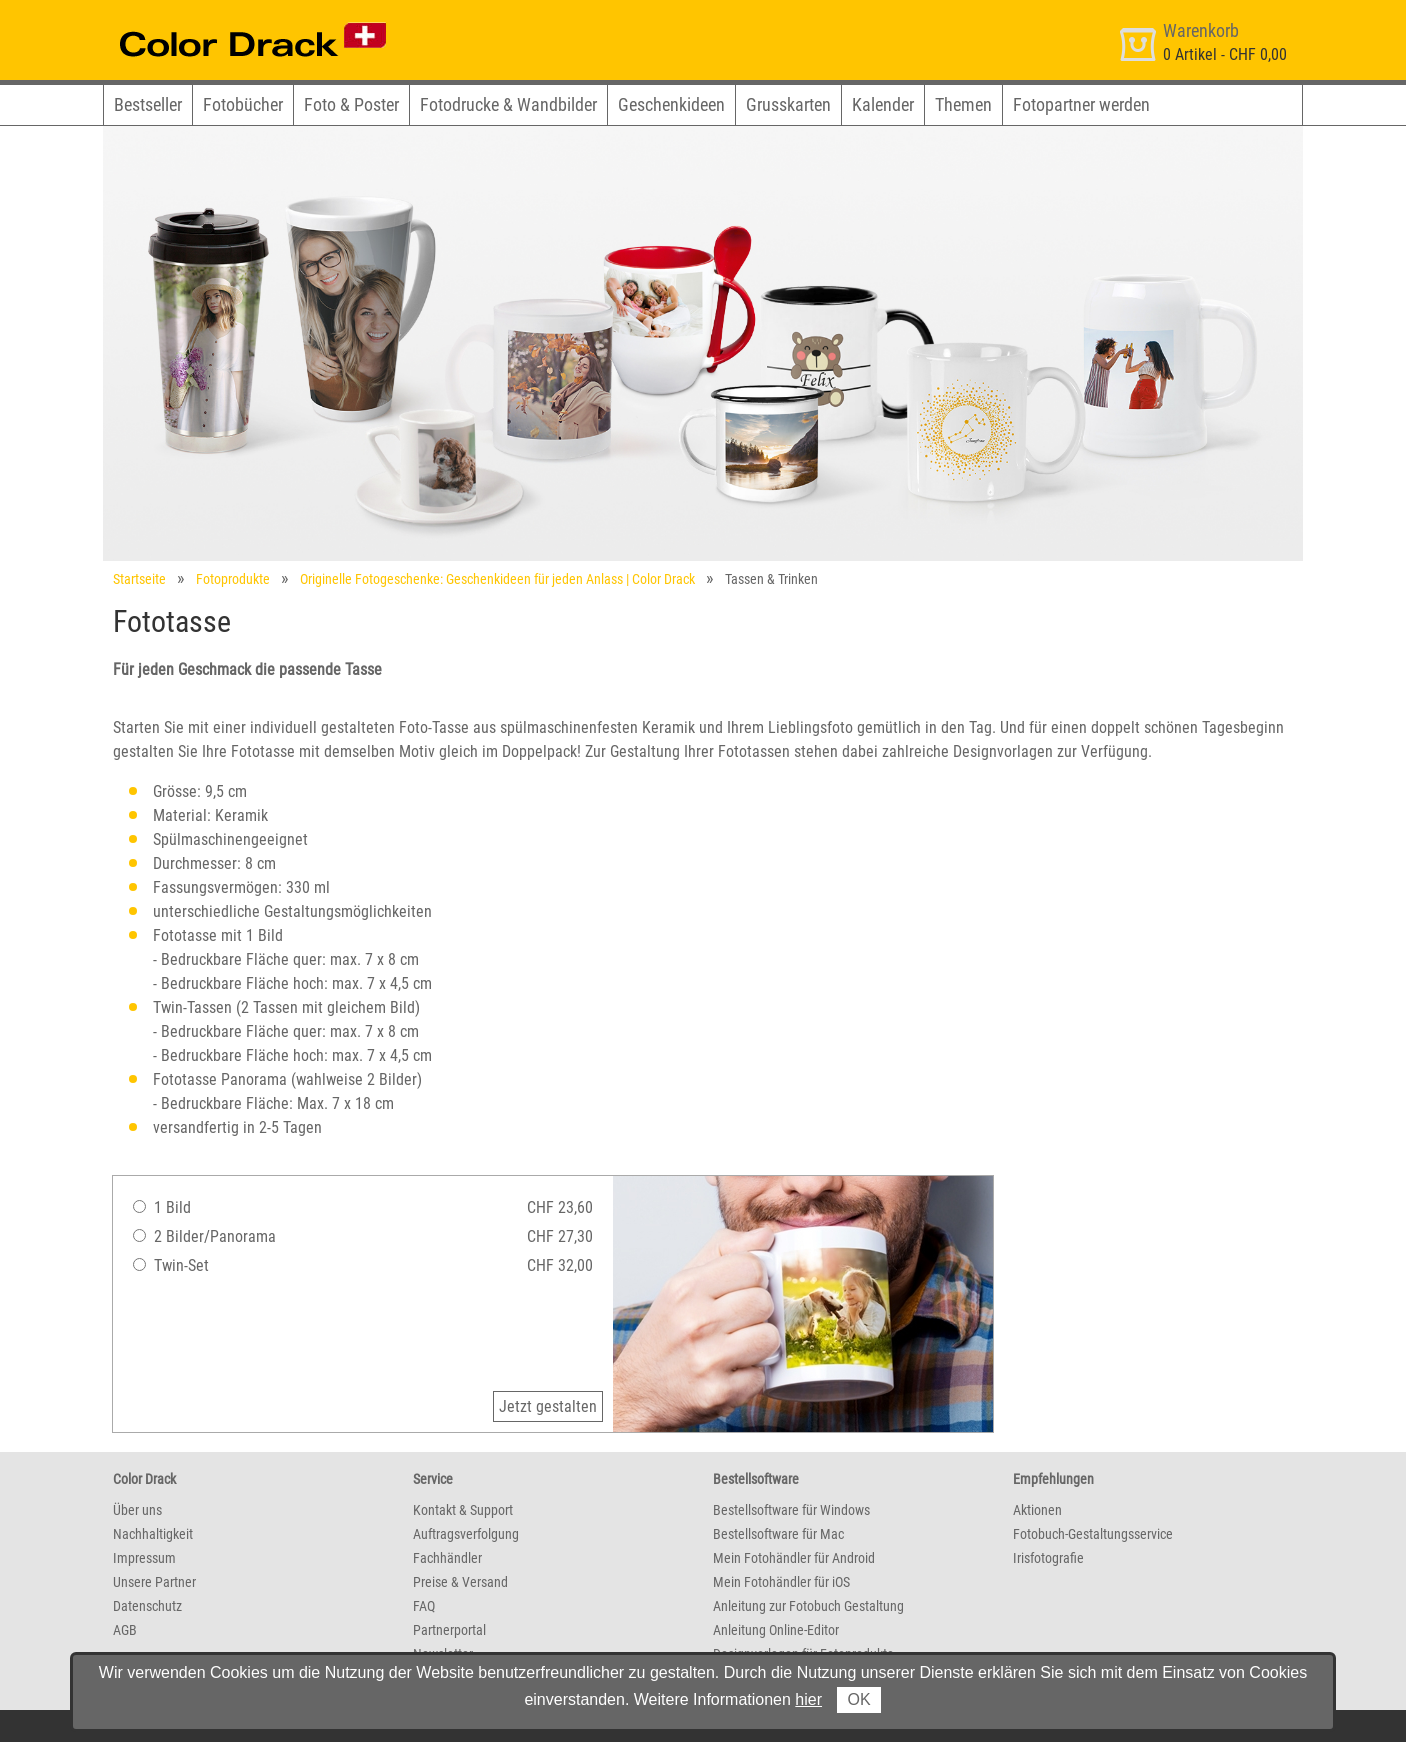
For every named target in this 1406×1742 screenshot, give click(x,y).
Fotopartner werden (1081, 104)
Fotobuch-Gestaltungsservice (1093, 1534)
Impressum (144, 1558)
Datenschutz (147, 1606)
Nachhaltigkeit (153, 1534)
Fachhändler (447, 1558)
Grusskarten (788, 104)
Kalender (883, 104)
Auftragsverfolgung (466, 1534)
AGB (125, 1630)
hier (808, 1699)
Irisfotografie (1048, 1558)
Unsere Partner (154, 1582)
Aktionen (1037, 1510)
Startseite (139, 579)
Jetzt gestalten (548, 1406)
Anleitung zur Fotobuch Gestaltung (808, 1606)
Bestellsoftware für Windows (791, 1510)
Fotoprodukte (233, 579)
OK (858, 1699)
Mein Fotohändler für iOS (781, 1582)
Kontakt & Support (463, 1510)
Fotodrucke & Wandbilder (508, 104)
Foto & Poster (351, 104)
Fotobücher (243, 104)
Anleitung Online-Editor (776, 1630)
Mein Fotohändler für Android (794, 1558)
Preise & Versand (460, 1582)
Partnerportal (449, 1630)
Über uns (137, 1510)
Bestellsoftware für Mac (778, 1534)
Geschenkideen (671, 104)
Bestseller (148, 104)
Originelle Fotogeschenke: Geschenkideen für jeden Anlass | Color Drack (497, 579)
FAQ (424, 1606)
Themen (963, 104)
